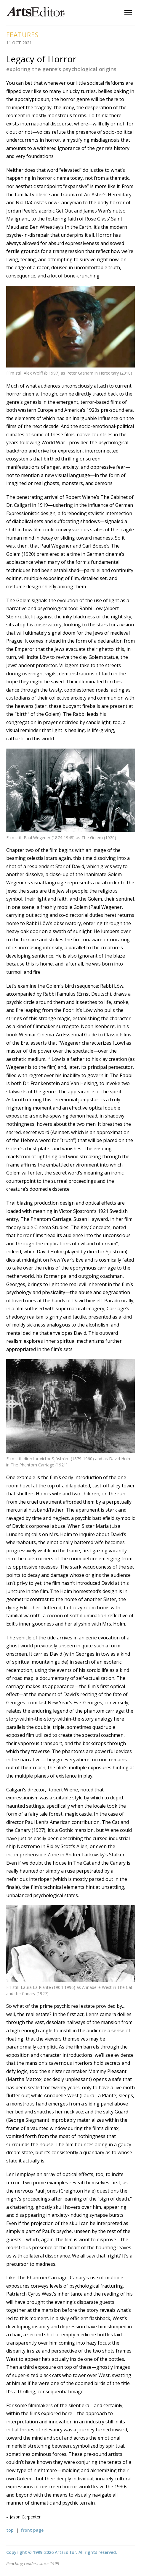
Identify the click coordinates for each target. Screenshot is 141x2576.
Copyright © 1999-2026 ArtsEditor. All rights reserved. (61, 2552)
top (10, 2530)
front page (32, 2530)
